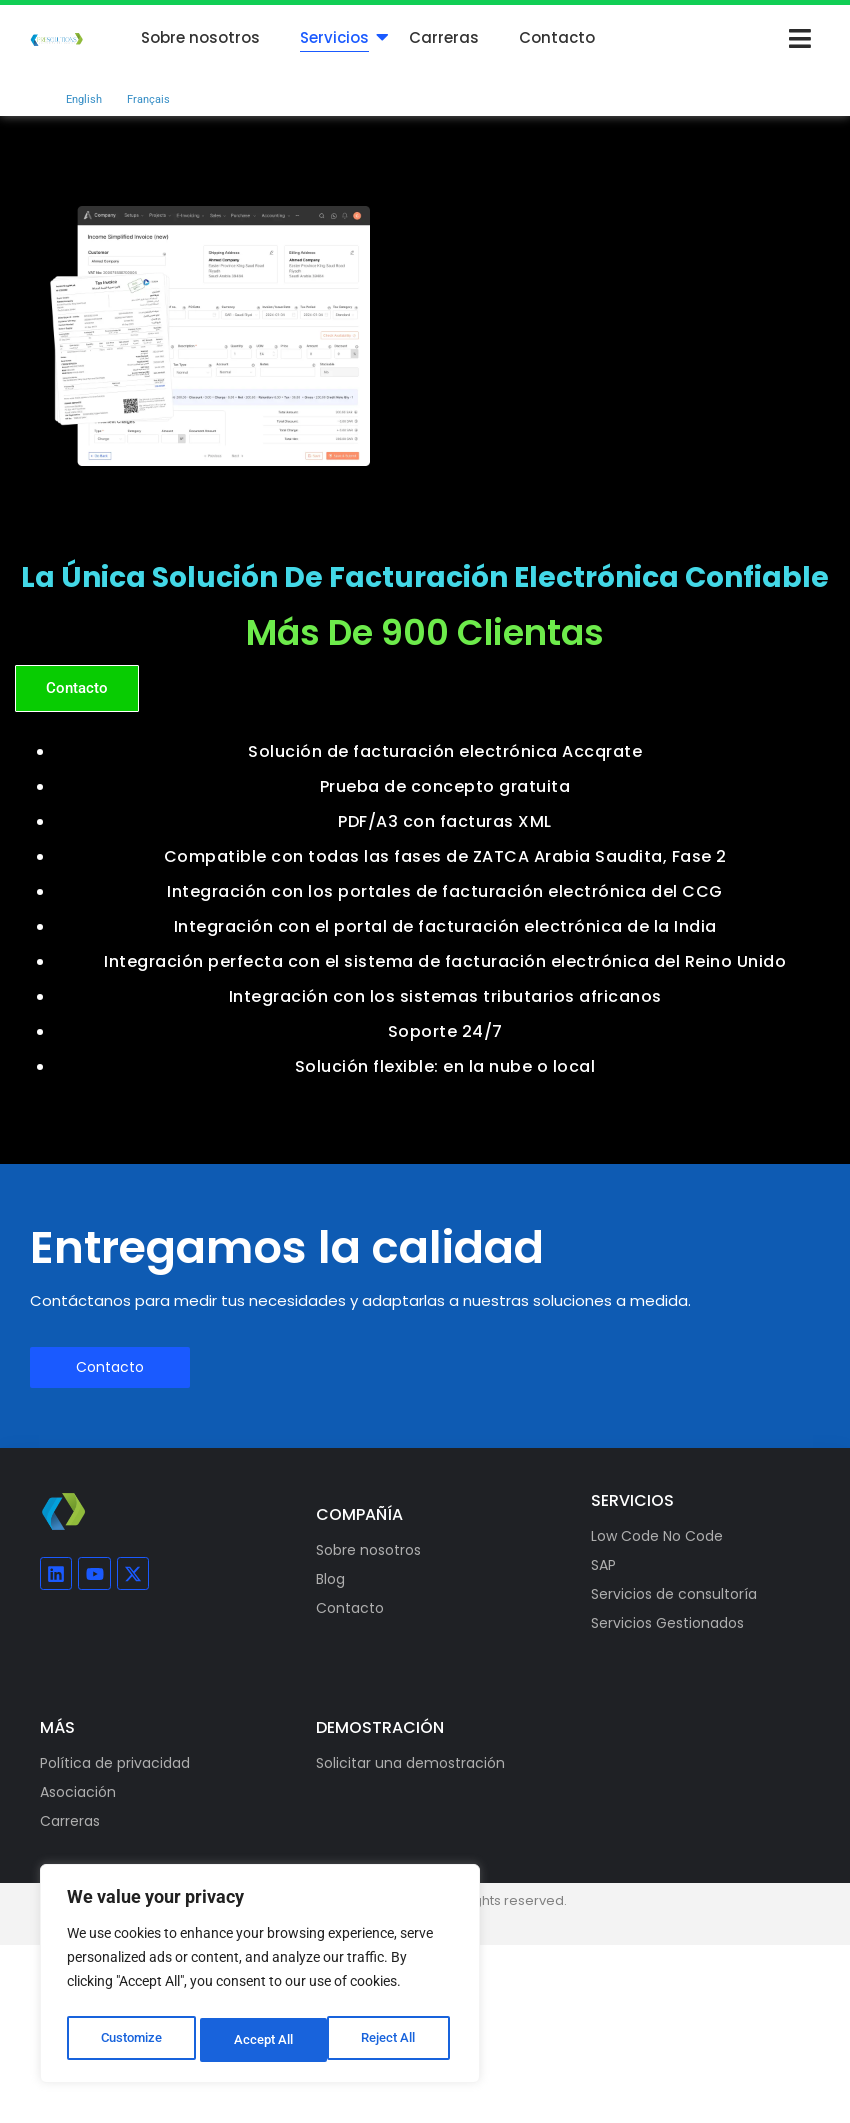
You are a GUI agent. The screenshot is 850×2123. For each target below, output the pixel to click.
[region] (260, 1978)
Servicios (334, 37)
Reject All (262, 2040)
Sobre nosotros (200, 37)
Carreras (444, 37)
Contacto (557, 37)
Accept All (392, 2040)
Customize (131, 2040)
